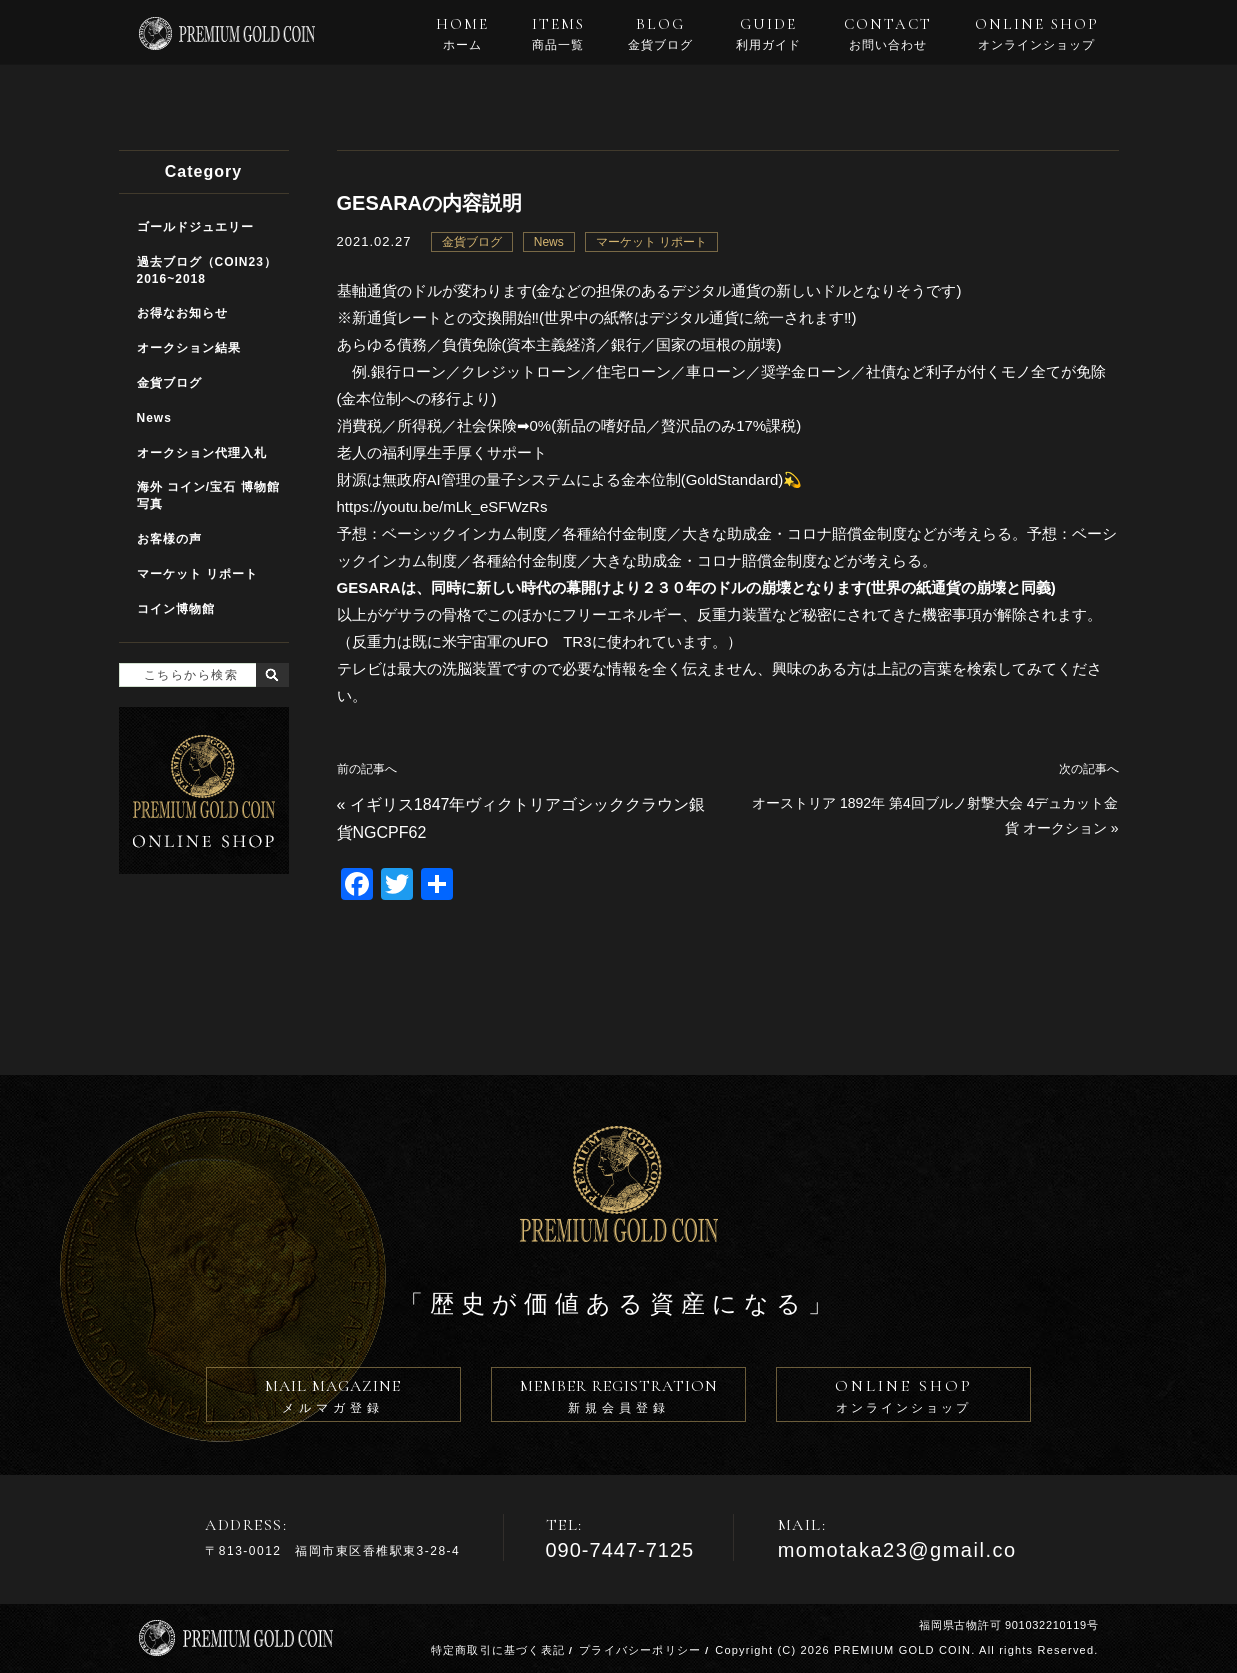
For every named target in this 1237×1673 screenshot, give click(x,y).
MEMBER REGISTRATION (618, 1399)
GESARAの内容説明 (430, 203)
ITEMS (558, 34)
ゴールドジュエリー (195, 227)
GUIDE (768, 34)
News (549, 242)
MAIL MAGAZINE (333, 1399)
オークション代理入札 (202, 453)
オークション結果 (189, 348)
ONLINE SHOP (1037, 34)
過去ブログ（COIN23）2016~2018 (207, 270)
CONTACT (888, 34)
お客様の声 (169, 539)
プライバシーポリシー (640, 1650)
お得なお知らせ (182, 313)
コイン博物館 (176, 609)
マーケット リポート (651, 242)
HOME (462, 34)
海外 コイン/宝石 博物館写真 (208, 495)
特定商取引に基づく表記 (498, 1650)
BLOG (660, 34)
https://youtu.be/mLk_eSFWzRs (442, 506)
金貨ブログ (472, 242)
